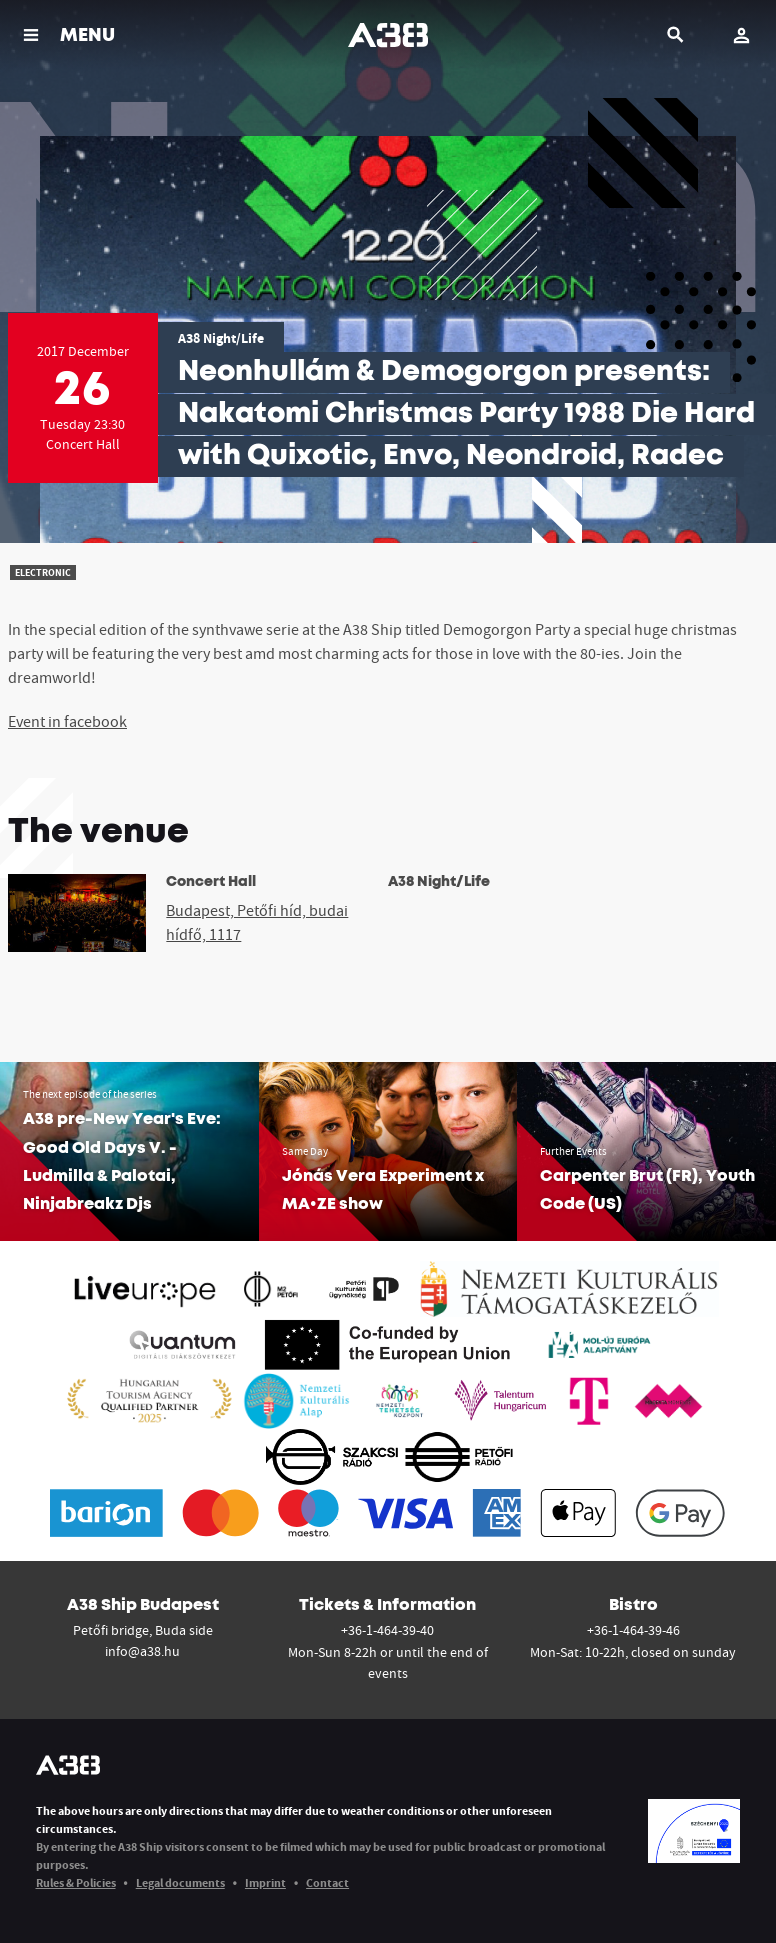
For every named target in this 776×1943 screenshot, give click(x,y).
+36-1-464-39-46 (633, 1630)
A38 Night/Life (221, 338)
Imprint (265, 1882)
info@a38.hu (142, 1651)
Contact (327, 1882)
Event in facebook (67, 721)
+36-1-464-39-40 (387, 1630)
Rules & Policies (76, 1882)
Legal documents (180, 1882)
